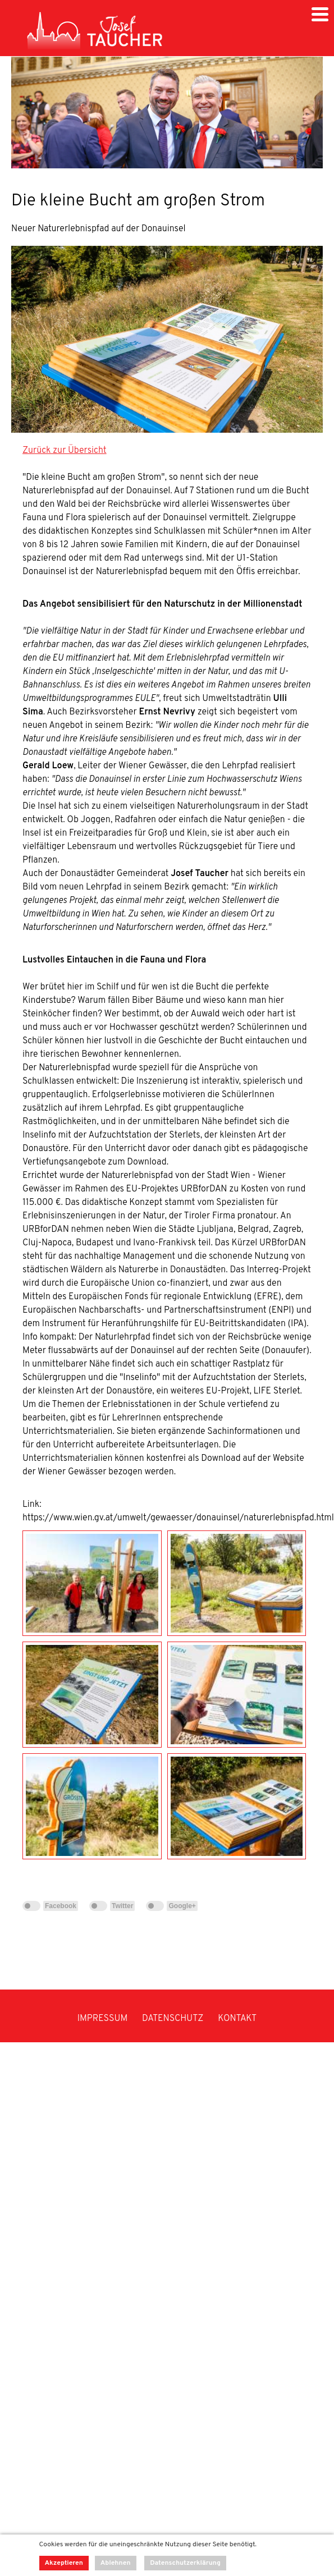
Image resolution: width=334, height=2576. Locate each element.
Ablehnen (115, 2563)
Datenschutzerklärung (185, 2563)
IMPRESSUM (102, 2018)
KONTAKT (237, 2018)
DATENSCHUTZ (172, 2018)
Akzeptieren (64, 2563)
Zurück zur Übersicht (64, 450)
